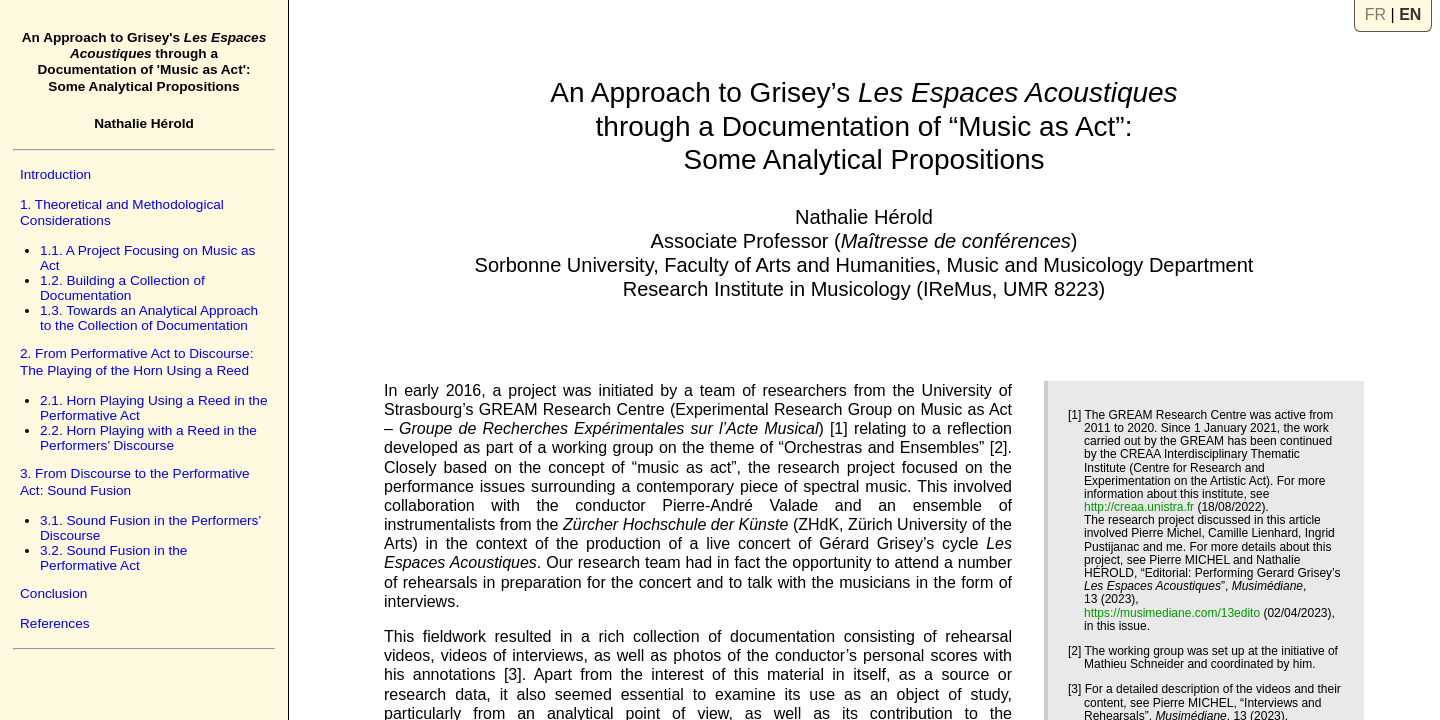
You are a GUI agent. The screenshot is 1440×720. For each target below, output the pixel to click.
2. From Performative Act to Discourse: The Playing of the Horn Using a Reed (136, 361)
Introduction (55, 174)
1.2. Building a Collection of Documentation (122, 288)
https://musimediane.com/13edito (1172, 613)
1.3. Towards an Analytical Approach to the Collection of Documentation (149, 318)
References (55, 623)
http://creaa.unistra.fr (1139, 507)
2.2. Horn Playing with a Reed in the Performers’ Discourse (148, 438)
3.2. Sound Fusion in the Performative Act (113, 558)
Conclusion (53, 593)
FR (1375, 14)
